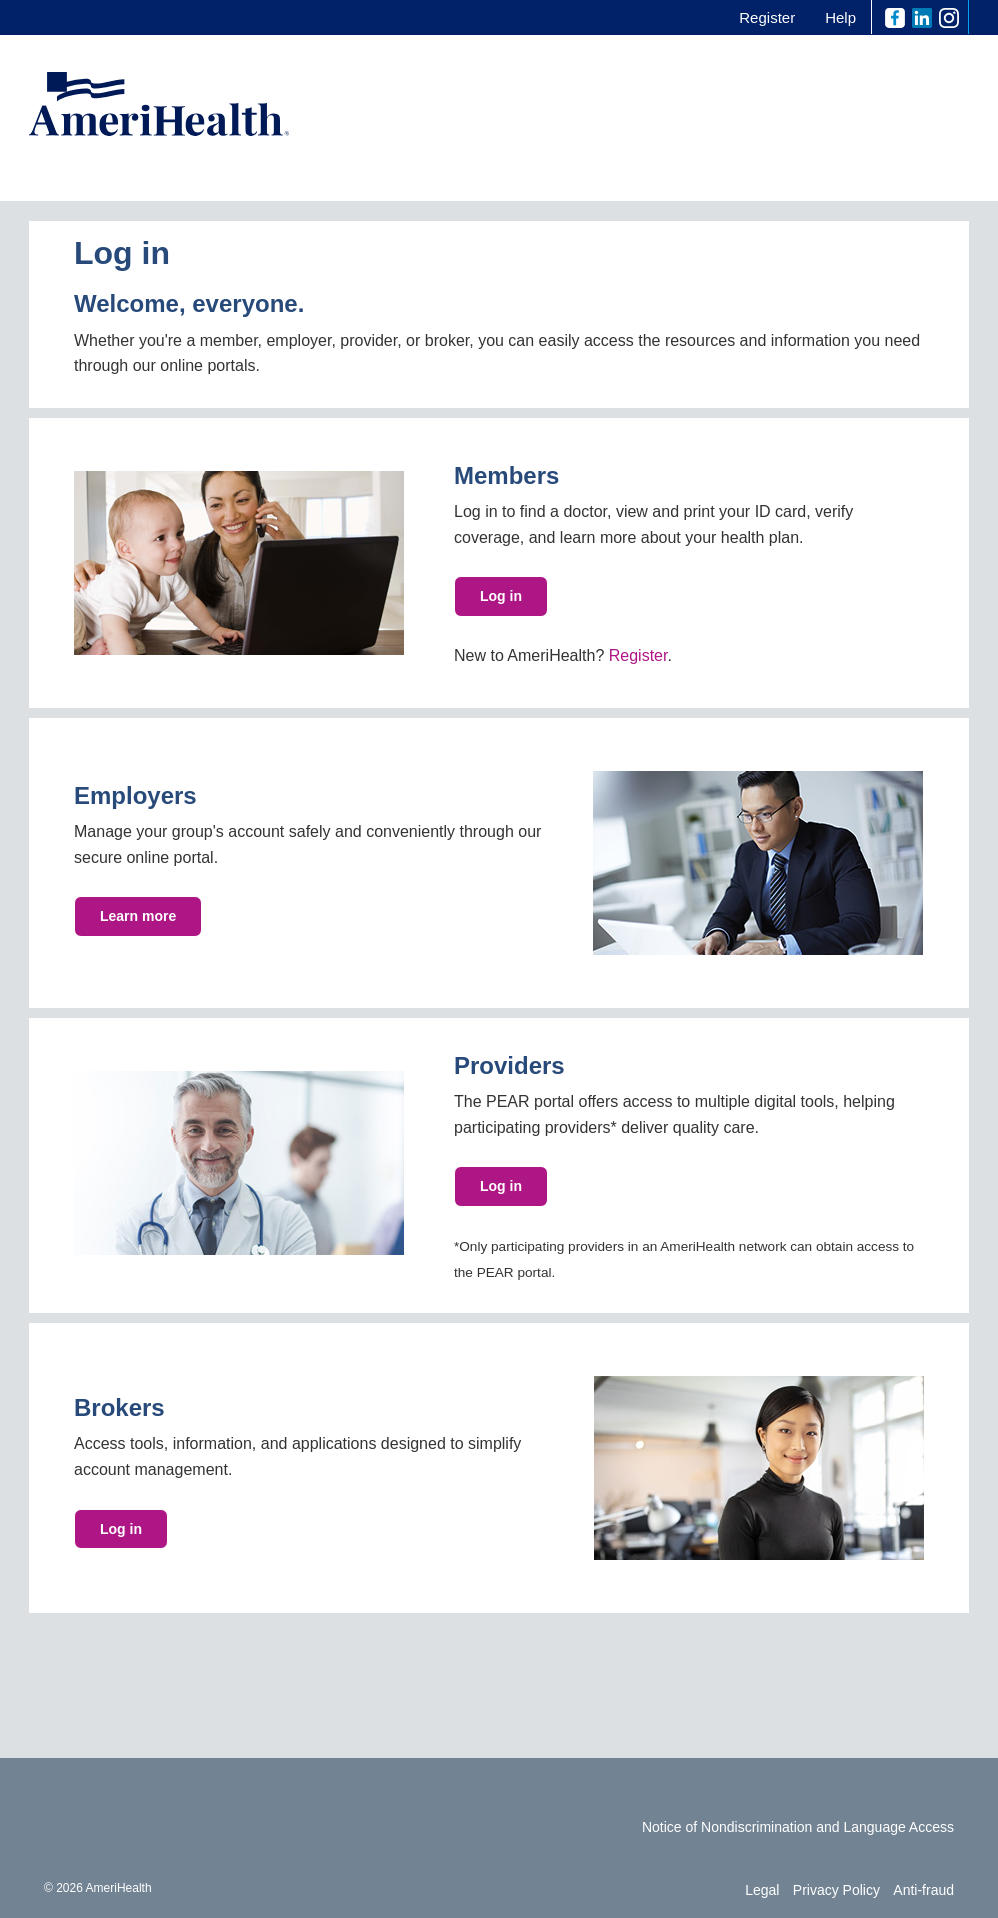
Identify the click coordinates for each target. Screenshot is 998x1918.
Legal (762, 1890)
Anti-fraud (923, 1890)
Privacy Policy (836, 1890)
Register (767, 17)
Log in (501, 596)
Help (840, 17)
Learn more (138, 916)
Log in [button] (501, 1186)
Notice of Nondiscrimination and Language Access (798, 1827)
